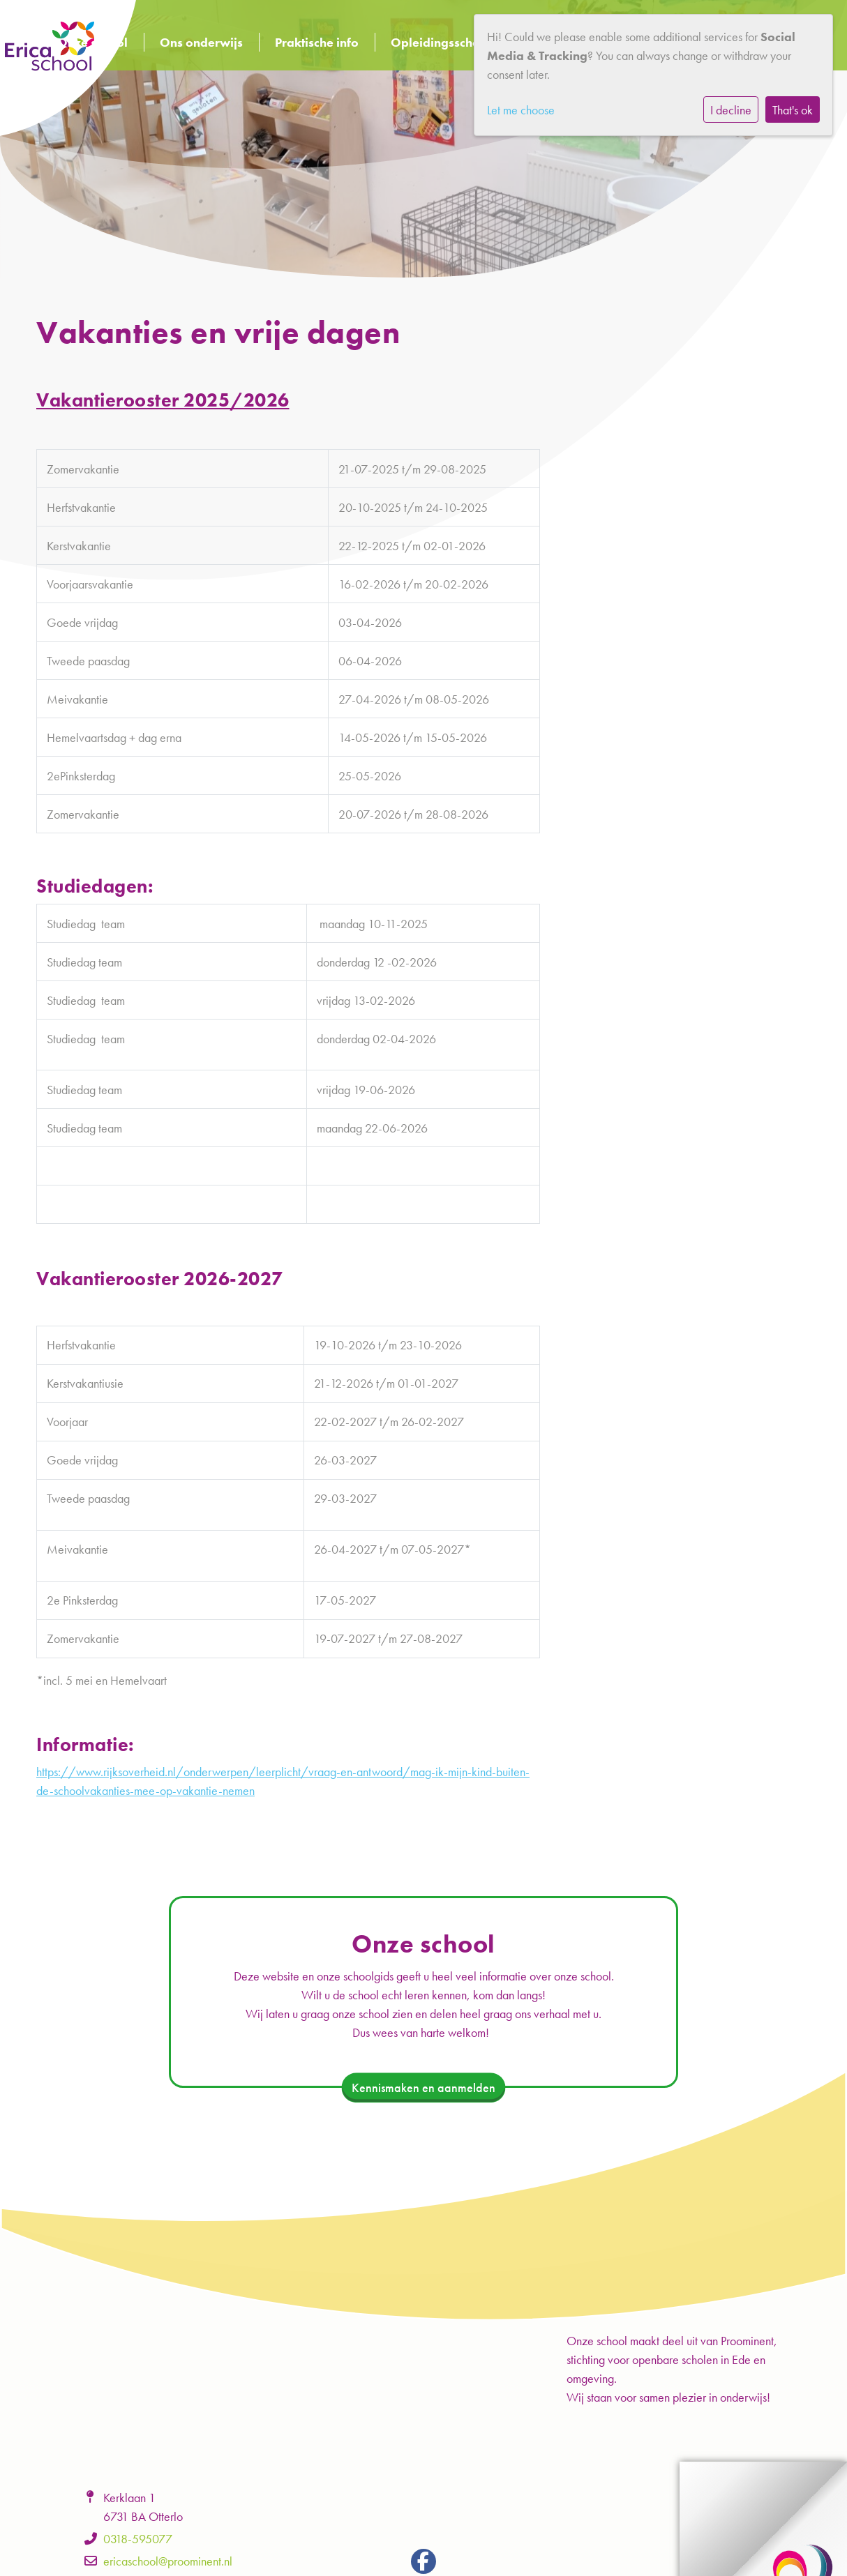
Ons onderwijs (201, 42)
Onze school (92, 42)
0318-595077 (137, 2539)
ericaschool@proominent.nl (167, 2561)
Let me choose (521, 110)
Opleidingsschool (441, 42)
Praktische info (317, 42)
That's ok (792, 110)
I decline (730, 110)
